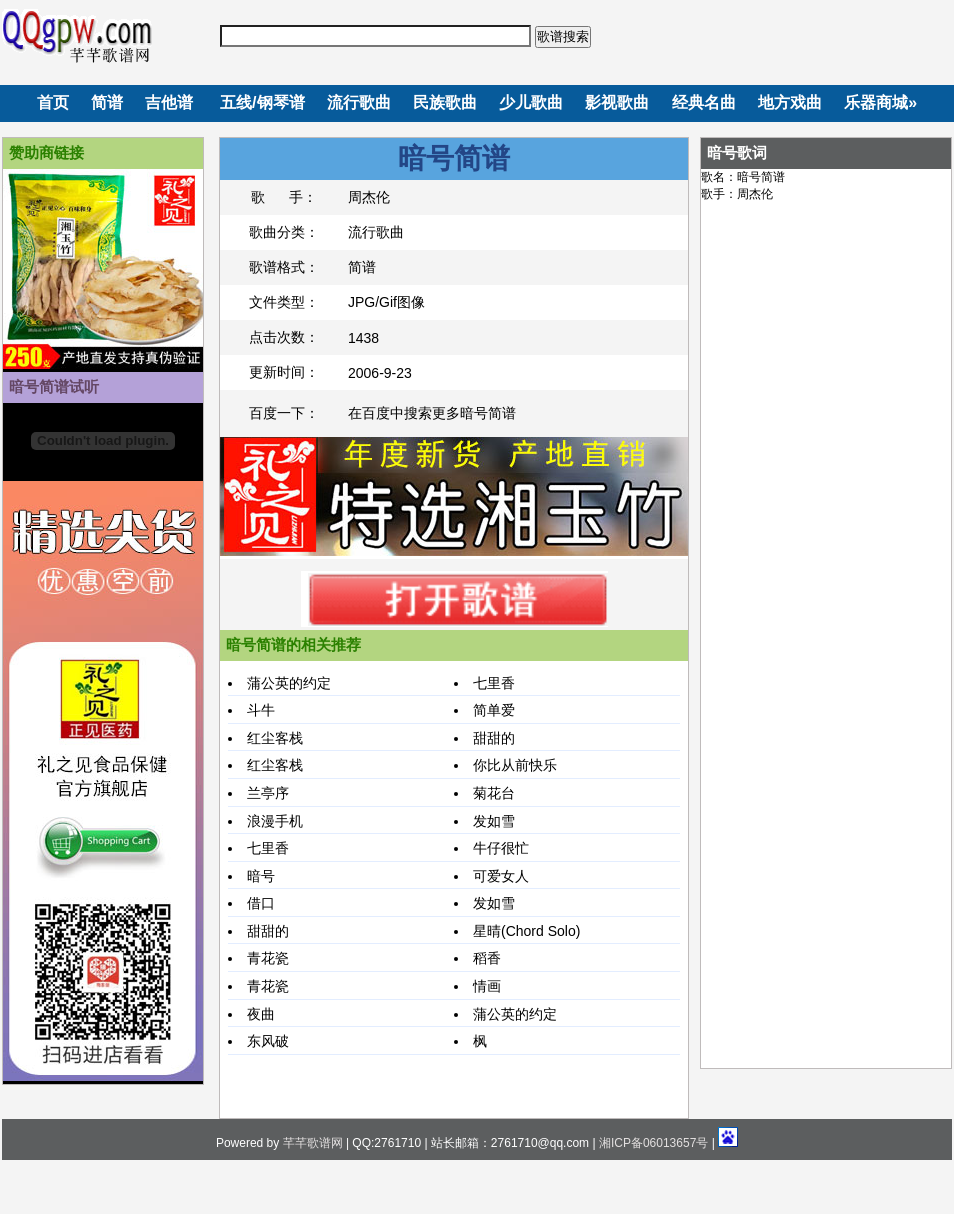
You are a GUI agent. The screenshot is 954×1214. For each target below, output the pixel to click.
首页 (53, 102)
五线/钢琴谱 (262, 102)
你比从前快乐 (515, 765)
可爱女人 (501, 876)
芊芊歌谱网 (313, 1143)
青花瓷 (268, 958)
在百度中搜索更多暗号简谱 (432, 413)
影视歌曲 (617, 102)
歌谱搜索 (563, 36)
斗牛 (261, 710)
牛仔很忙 (501, 848)
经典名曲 (704, 102)
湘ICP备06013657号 (653, 1143)
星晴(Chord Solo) (526, 931)
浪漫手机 (275, 821)
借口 (261, 903)
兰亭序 (268, 793)
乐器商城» (880, 102)
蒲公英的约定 (289, 683)
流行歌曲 (359, 102)
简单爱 (494, 710)
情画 (487, 986)
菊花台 (494, 793)
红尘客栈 (275, 738)
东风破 (268, 1041)
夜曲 (261, 1014)
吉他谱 (169, 102)
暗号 (261, 876)
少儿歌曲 (531, 102)
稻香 (487, 958)
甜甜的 (494, 738)
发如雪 (494, 821)
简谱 (107, 102)
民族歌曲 (445, 102)
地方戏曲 (790, 102)
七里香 (494, 683)
